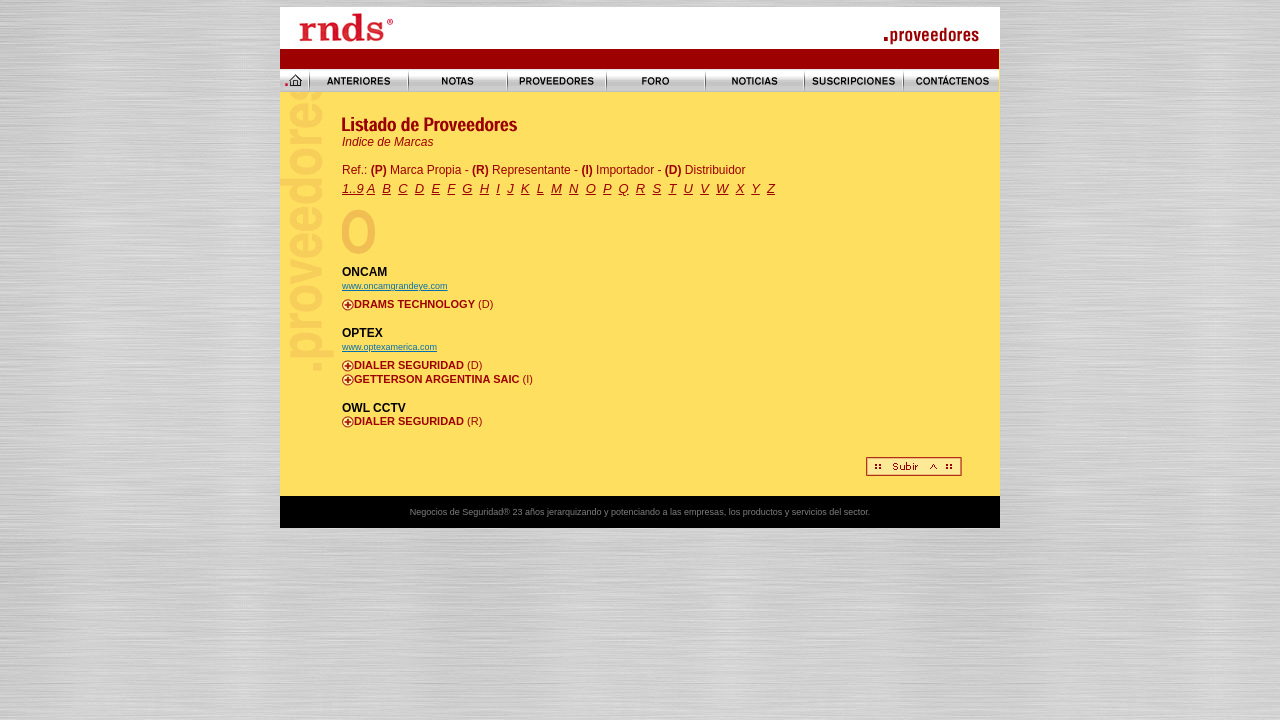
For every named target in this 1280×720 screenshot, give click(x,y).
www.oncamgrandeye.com (395, 286)
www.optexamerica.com (389, 347)
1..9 (353, 188)
